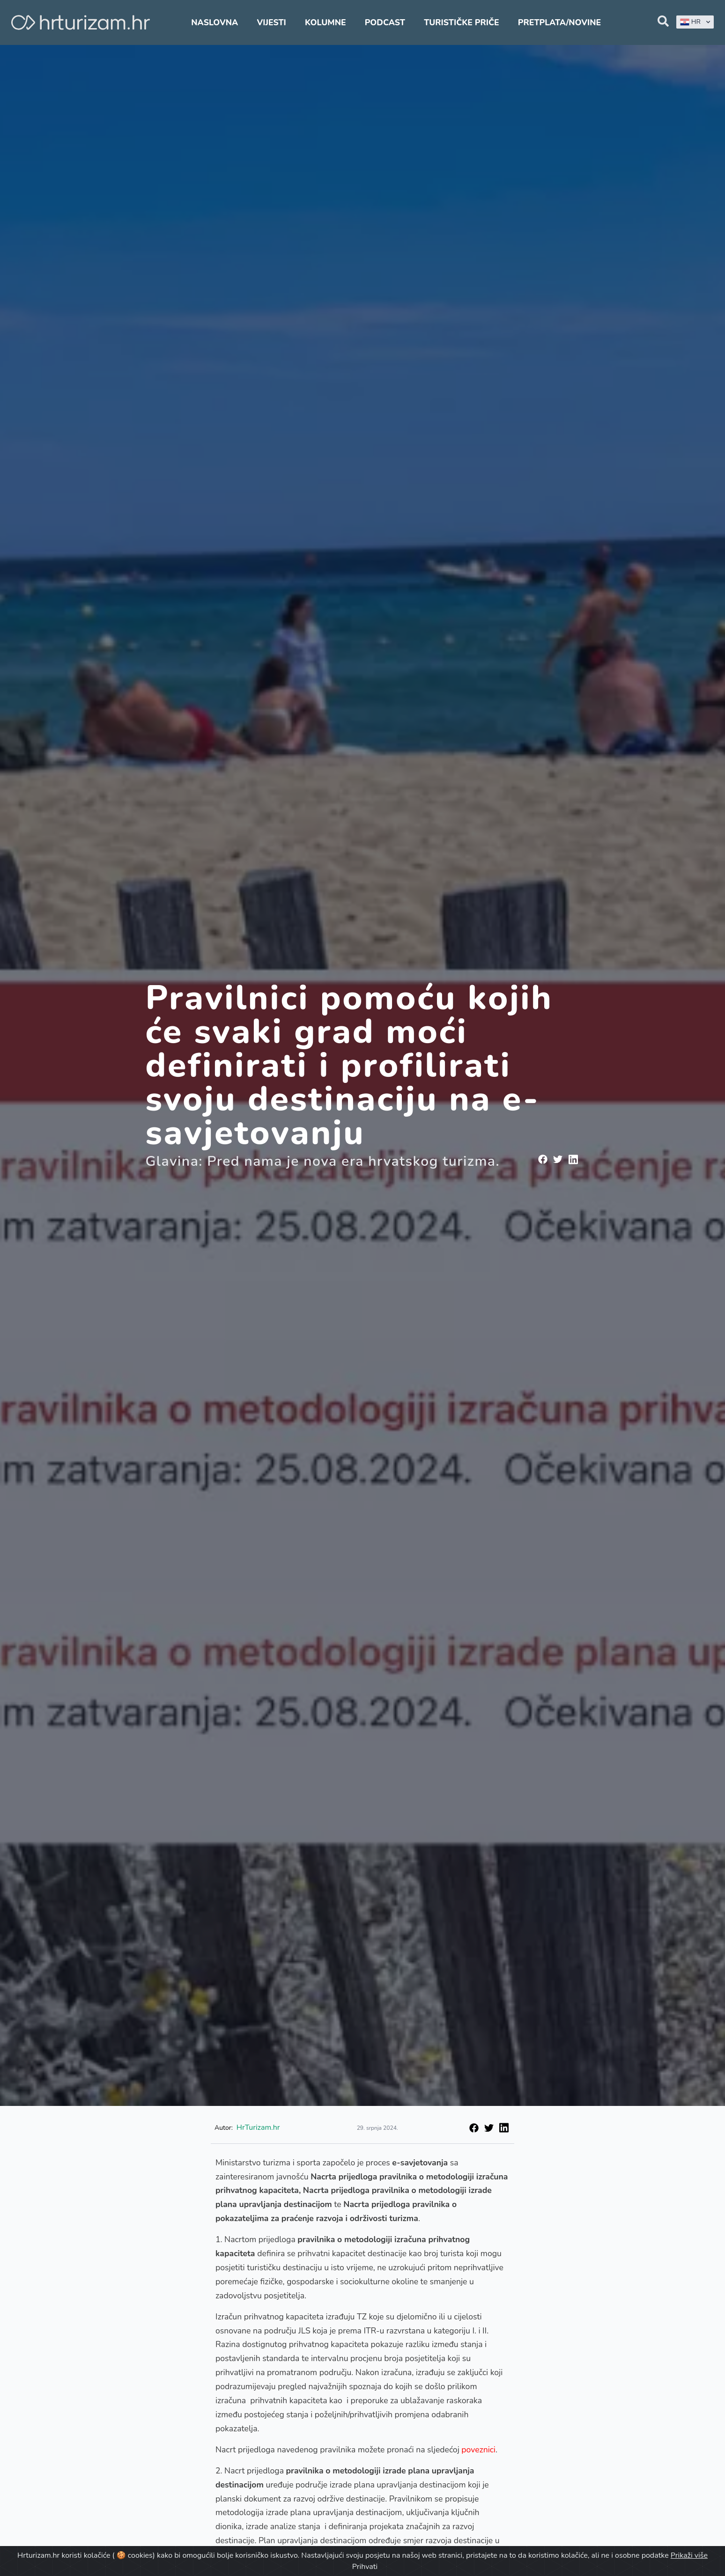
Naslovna (214, 22)
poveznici (478, 2449)
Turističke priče (461, 22)
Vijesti (271, 22)
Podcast (385, 22)
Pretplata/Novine (559, 22)
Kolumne (325, 22)
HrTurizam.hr (258, 2127)
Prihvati (364, 2566)
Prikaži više (689, 2555)
